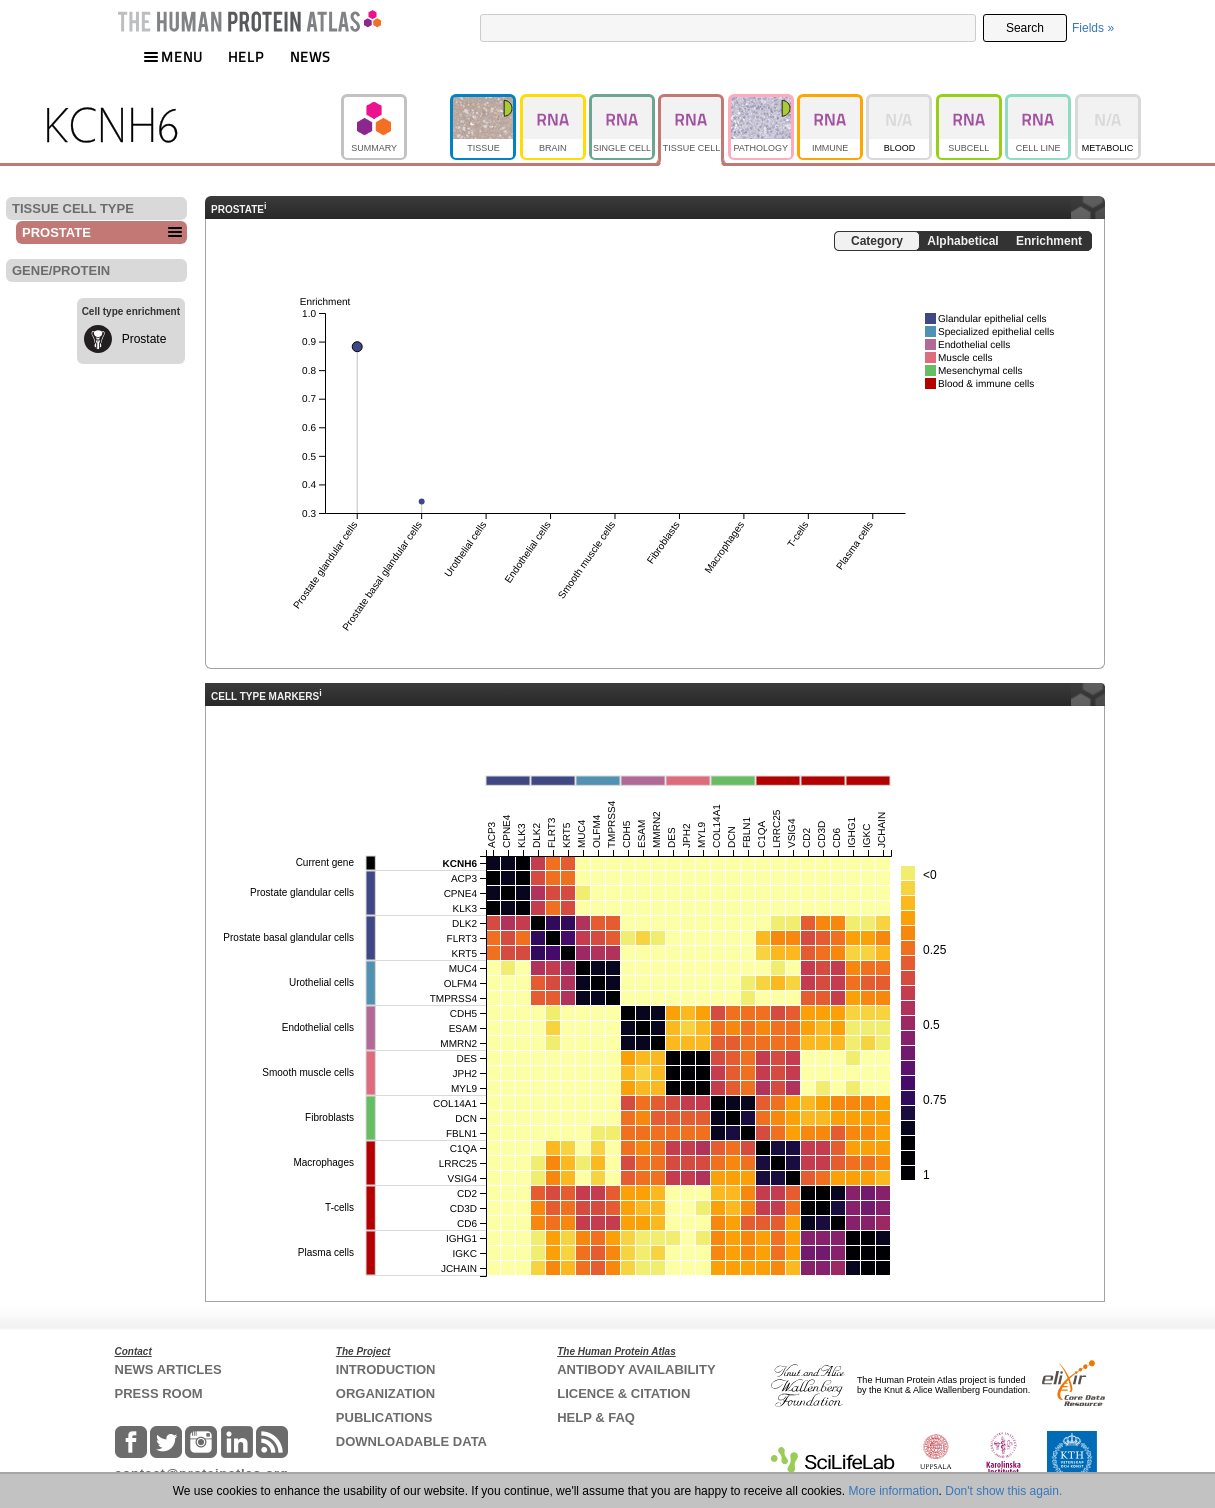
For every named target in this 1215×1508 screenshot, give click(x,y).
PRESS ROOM (159, 1393)
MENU (173, 56)
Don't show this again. (1003, 1491)
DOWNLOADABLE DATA (411, 1441)
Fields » (1093, 28)
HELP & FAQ (596, 1417)
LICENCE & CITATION (623, 1393)
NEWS (310, 56)
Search (1025, 28)
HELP (246, 56)
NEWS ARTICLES (168, 1369)
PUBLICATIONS (384, 1417)
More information (894, 1491)
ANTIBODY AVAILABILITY (636, 1369)
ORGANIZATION (385, 1393)
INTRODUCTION (386, 1369)
